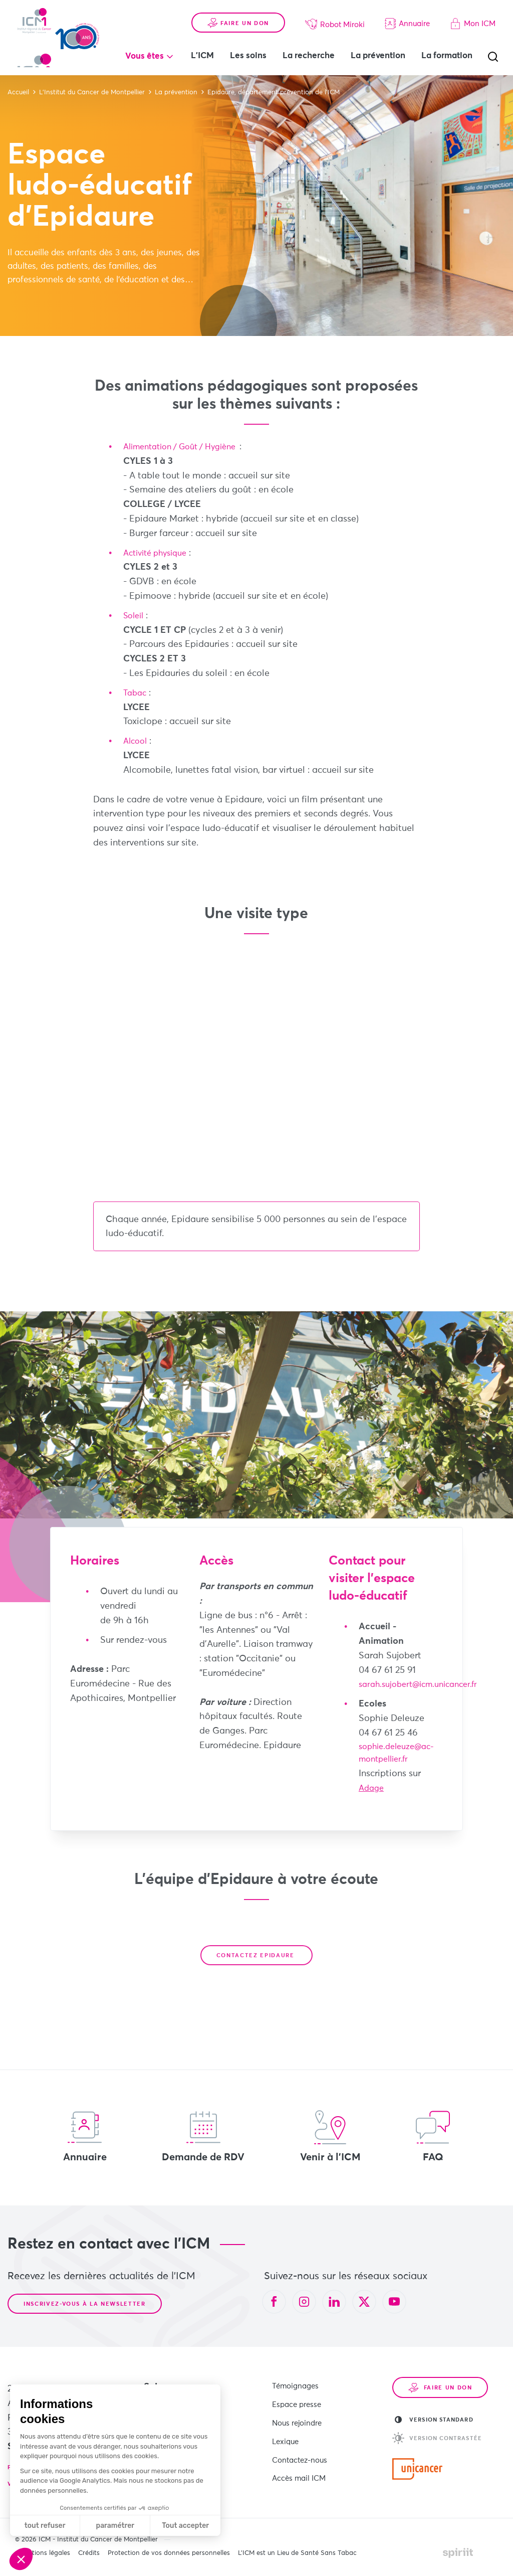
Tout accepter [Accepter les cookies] (185, 2525)
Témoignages (295, 2387)
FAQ (433, 2139)
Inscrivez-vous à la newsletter (85, 2306)
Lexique (285, 2434)
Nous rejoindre (297, 2418)
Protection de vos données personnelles (169, 2555)
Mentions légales (44, 2555)
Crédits (89, 2555)
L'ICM (241, 45)
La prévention (417, 45)
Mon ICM (472, 13)
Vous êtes (184, 46)
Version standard (434, 2422)
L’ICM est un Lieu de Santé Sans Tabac (297, 2555)
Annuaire (407, 13)
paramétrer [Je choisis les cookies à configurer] (115, 2525)
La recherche (348, 45)
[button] (21, 2559)
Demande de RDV (203, 2139)
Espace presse (296, 2403)
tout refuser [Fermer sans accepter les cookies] (45, 2525)
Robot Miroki (335, 14)
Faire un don (238, 13)
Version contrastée (437, 2441)
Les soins (288, 45)
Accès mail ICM (299, 2465)
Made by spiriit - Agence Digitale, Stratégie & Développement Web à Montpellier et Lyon (458, 2555)
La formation (256, 67)
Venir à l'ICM (330, 2139)
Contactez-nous (299, 2449)
